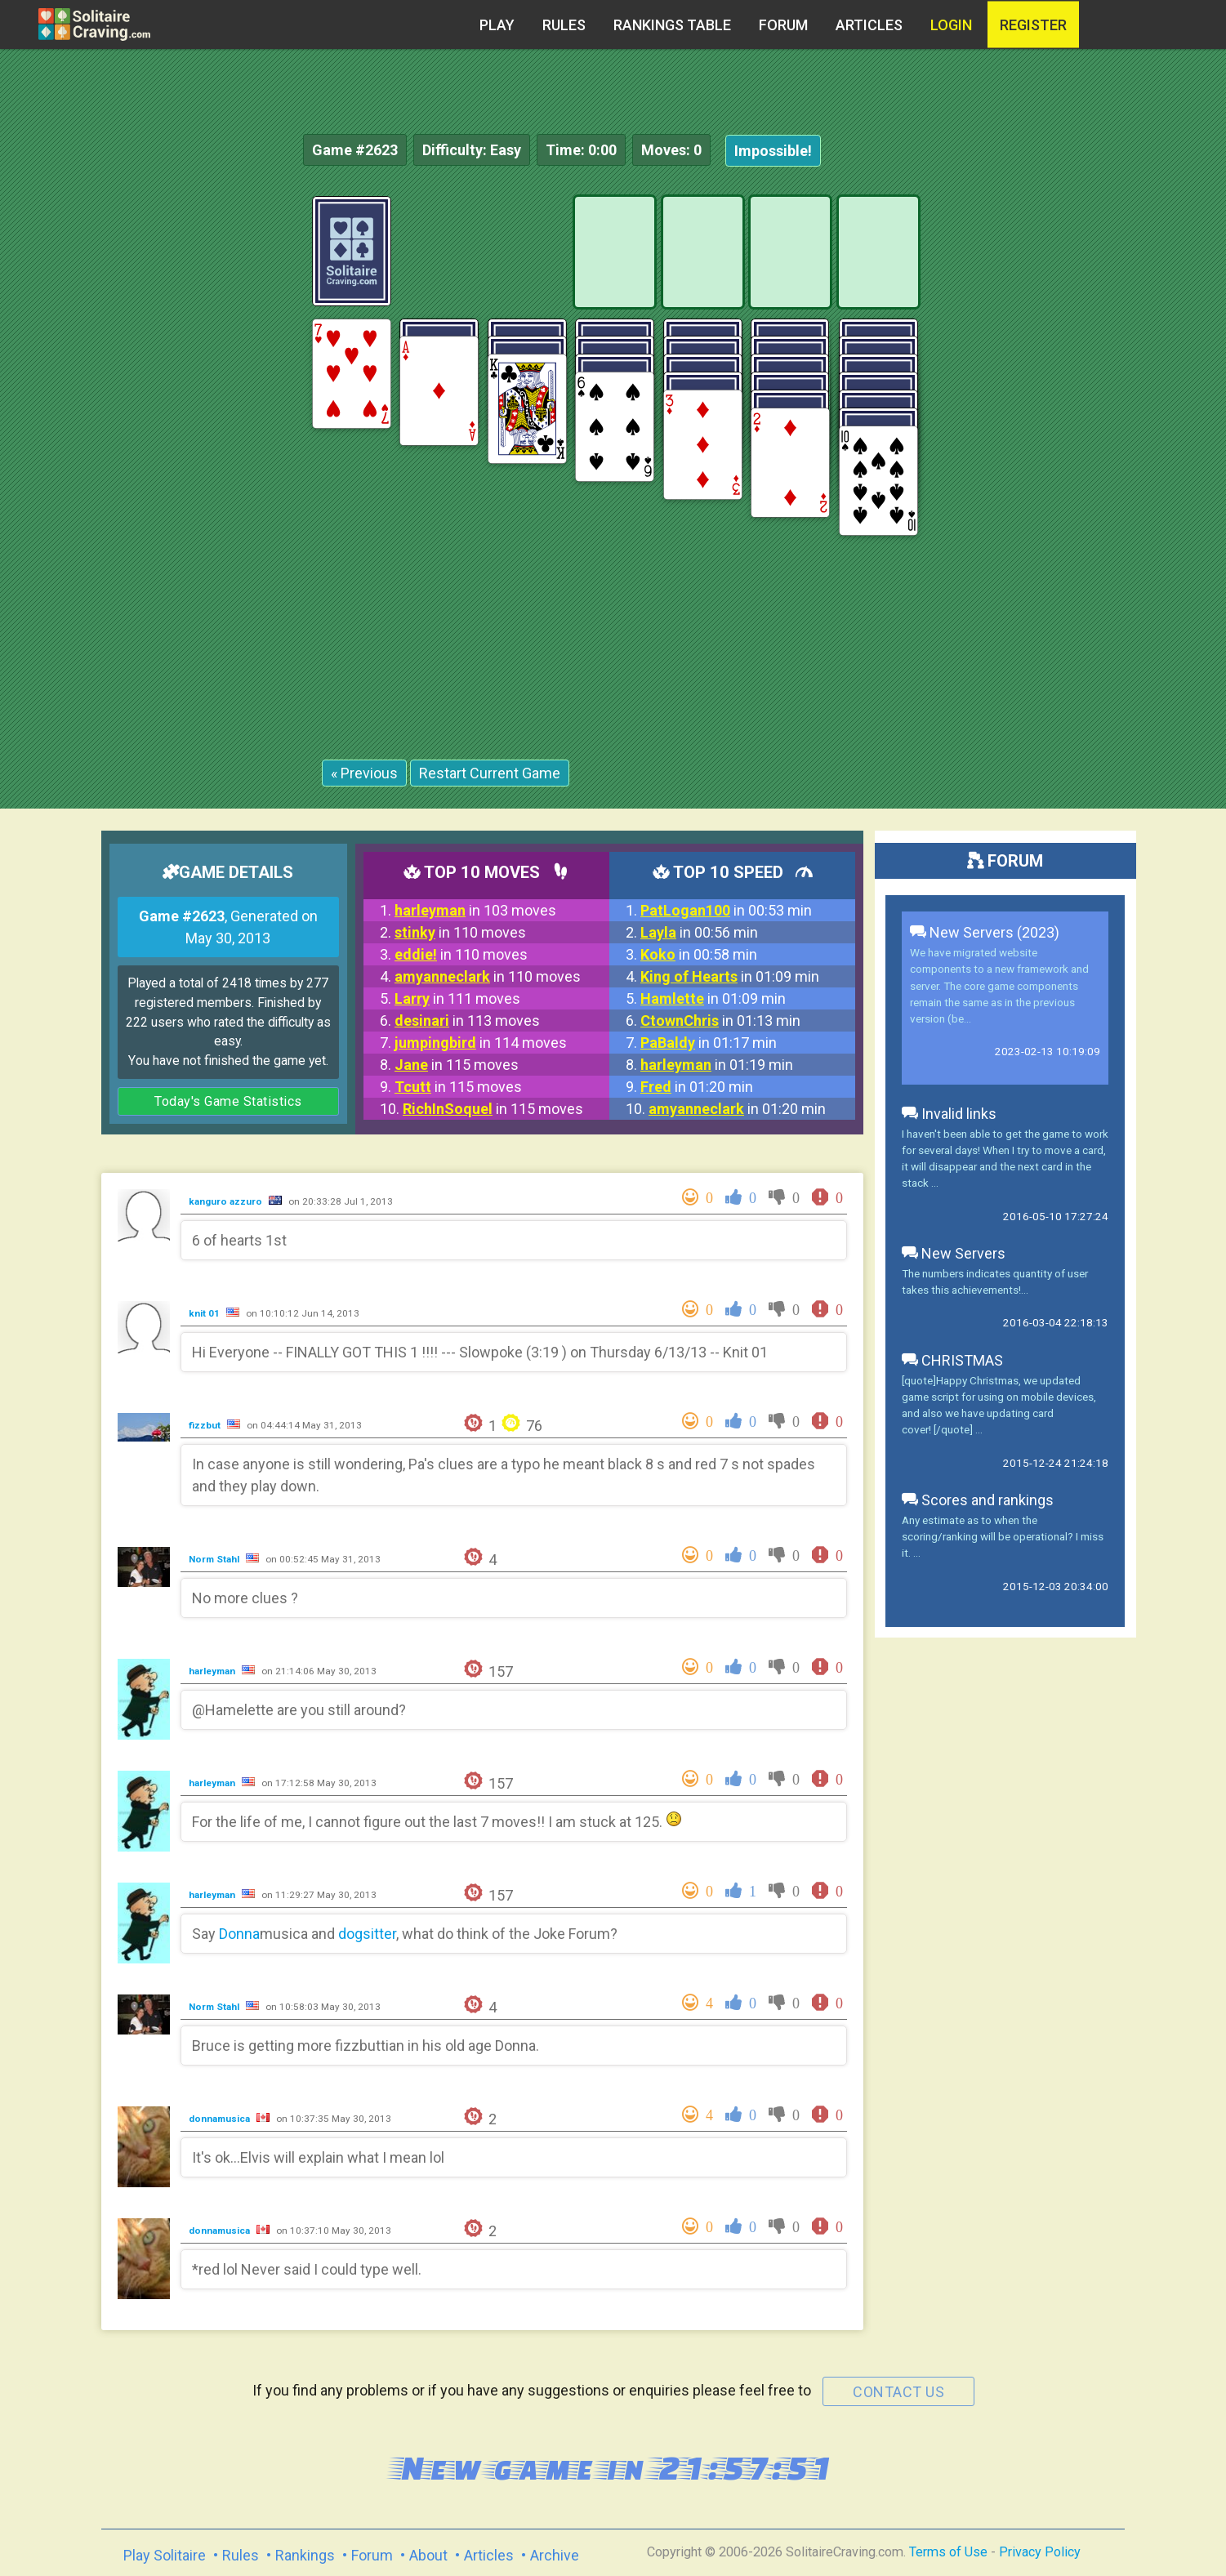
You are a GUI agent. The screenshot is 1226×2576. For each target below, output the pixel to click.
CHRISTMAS (952, 1360)
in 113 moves (467, 1020)
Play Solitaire (164, 2555)
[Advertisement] (1103, 441)
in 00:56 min (699, 932)
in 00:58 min (698, 954)
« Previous (364, 773)
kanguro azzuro (227, 1201)
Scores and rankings (978, 1500)
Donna (239, 1933)
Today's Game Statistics (228, 1101)
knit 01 (205, 1313)
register (1033, 24)
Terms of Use (948, 2552)
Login (951, 24)
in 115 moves (457, 1064)
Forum (783, 24)
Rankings (305, 2555)
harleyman (213, 1671)
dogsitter (367, 1933)
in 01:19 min (716, 1064)
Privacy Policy (1040, 2552)
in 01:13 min (720, 1020)
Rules (564, 24)
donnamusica (220, 2118)
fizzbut (206, 1425)
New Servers (953, 1253)
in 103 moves (475, 910)
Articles (869, 24)
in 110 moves (460, 932)
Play (497, 24)
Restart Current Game (489, 773)
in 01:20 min (696, 1086)
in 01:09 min (729, 976)
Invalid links (949, 1113)
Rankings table (672, 24)
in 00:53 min (726, 910)
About (428, 2555)
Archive (554, 2555)
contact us (898, 2391)
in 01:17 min (708, 1042)
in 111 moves (457, 998)
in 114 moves (481, 1042)
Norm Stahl (215, 1559)
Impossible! (773, 150)
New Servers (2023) (984, 932)
